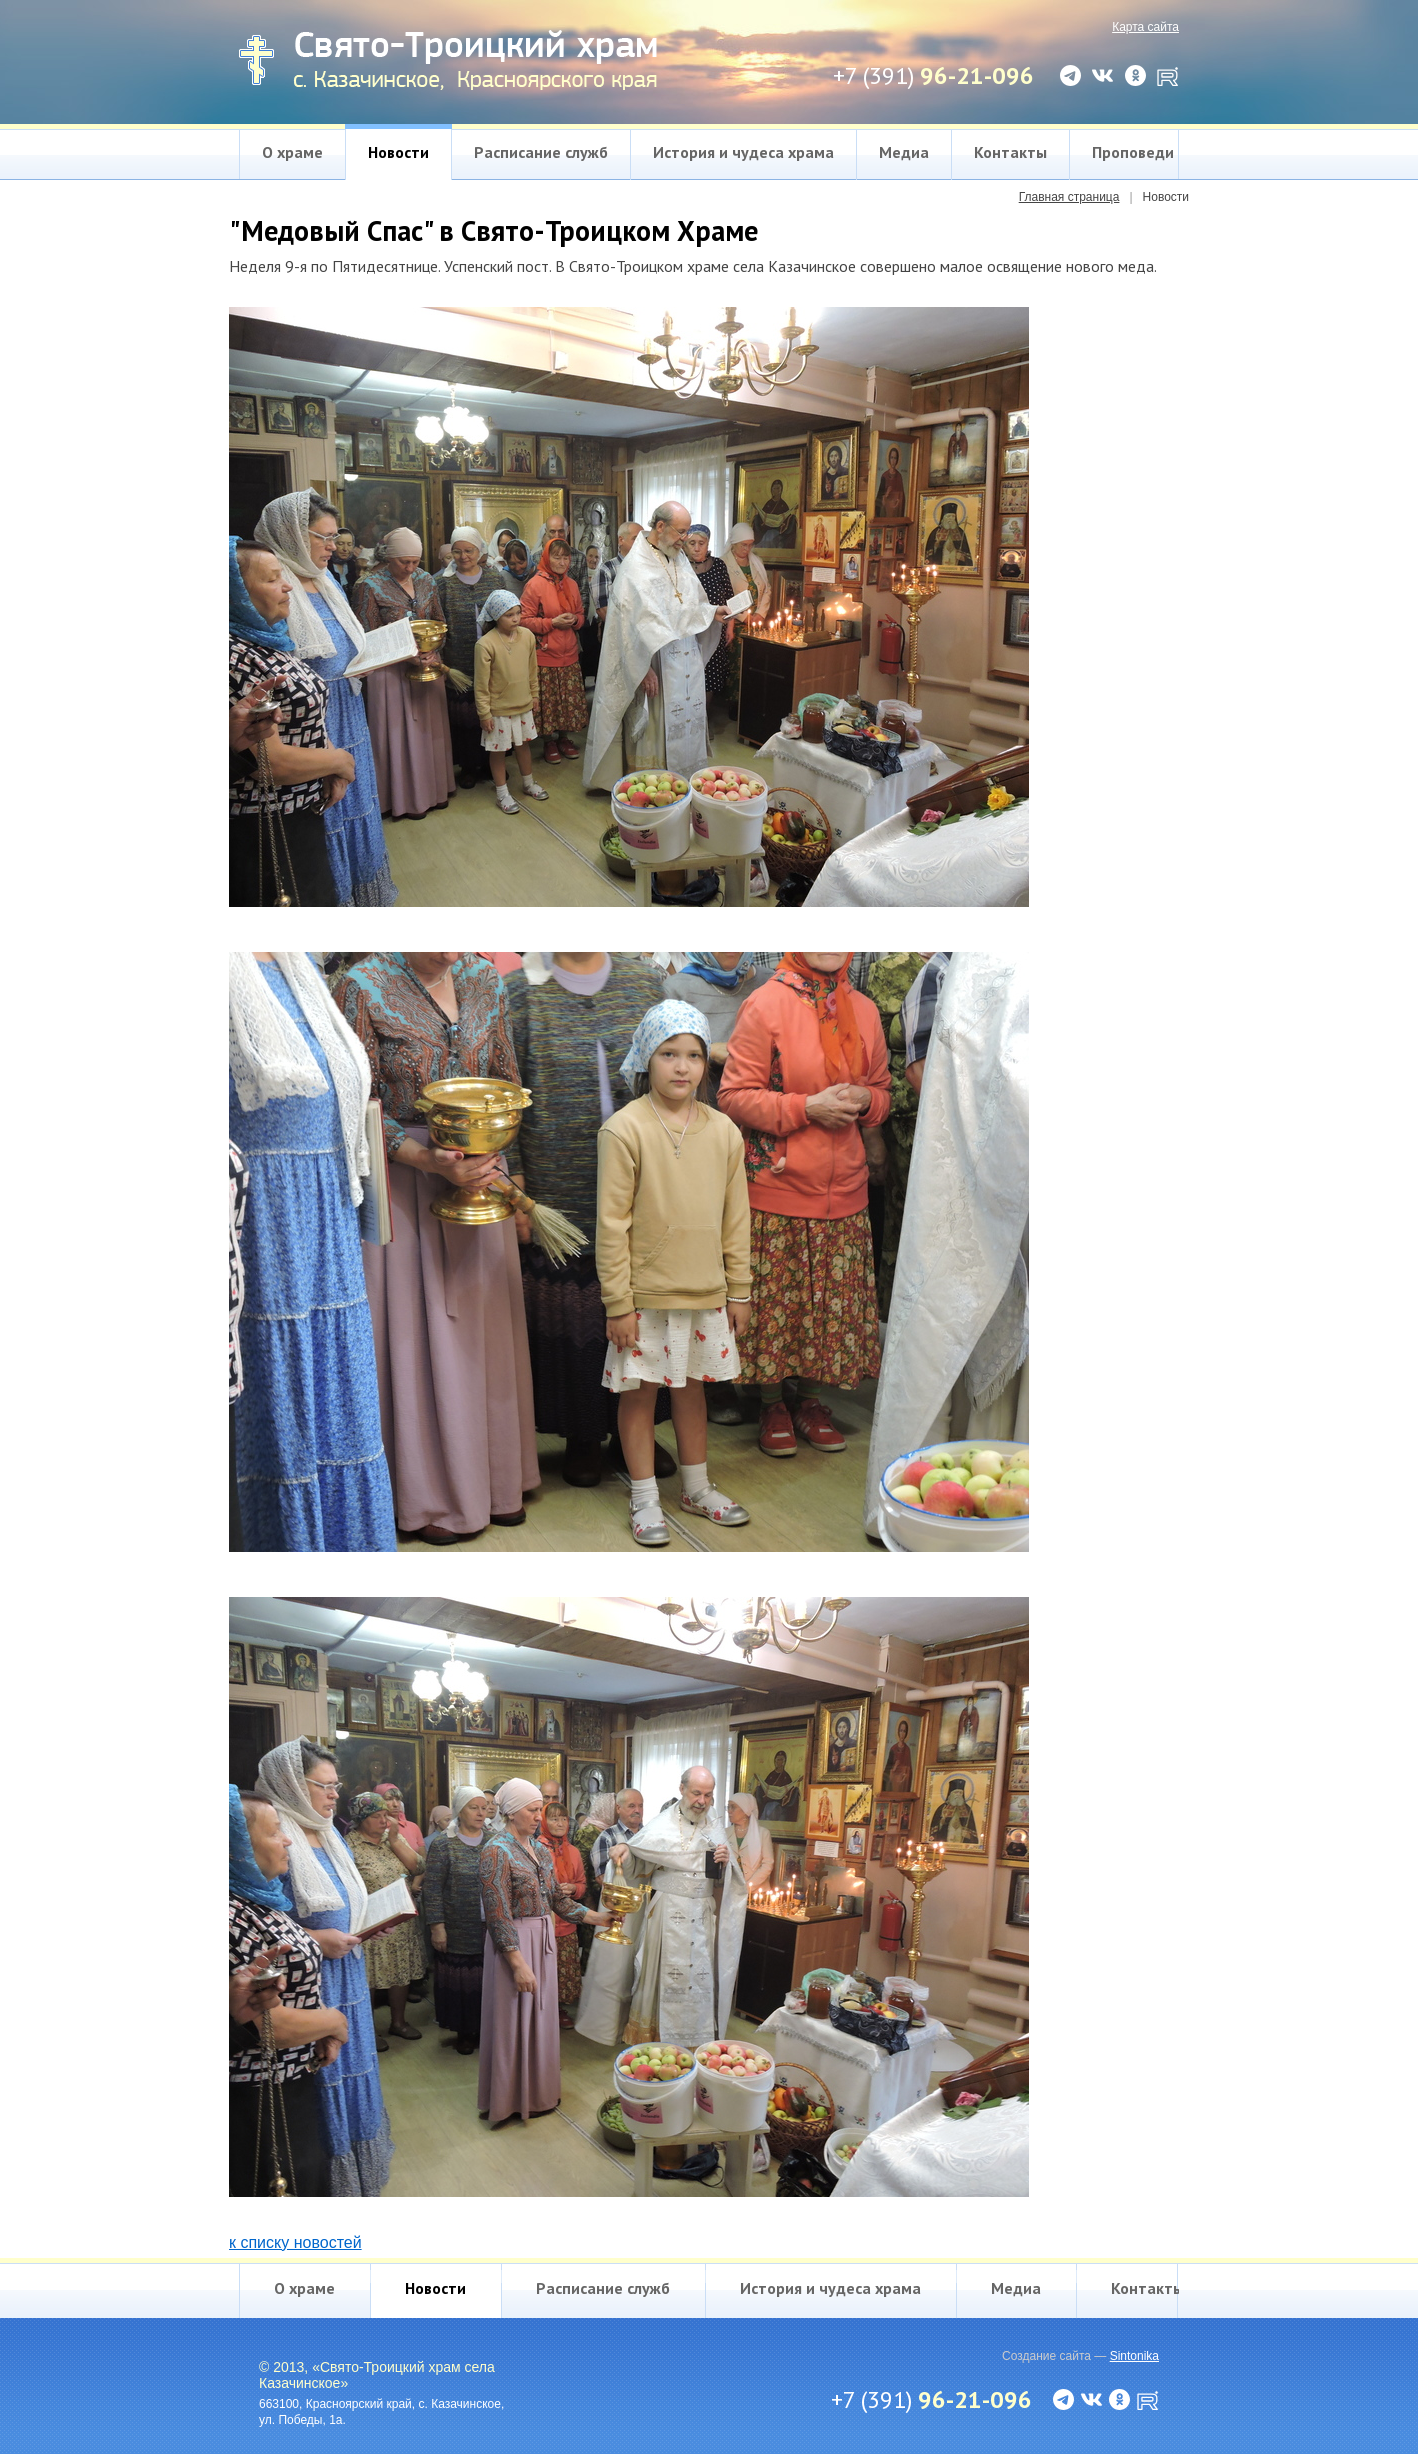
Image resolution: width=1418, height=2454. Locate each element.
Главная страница (1069, 197)
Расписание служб (541, 152)
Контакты (1010, 152)
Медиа (904, 152)
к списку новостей (295, 2242)
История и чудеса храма (743, 152)
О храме (292, 152)
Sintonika (1134, 2356)
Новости (398, 152)
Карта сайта (1145, 27)
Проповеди (1133, 152)
